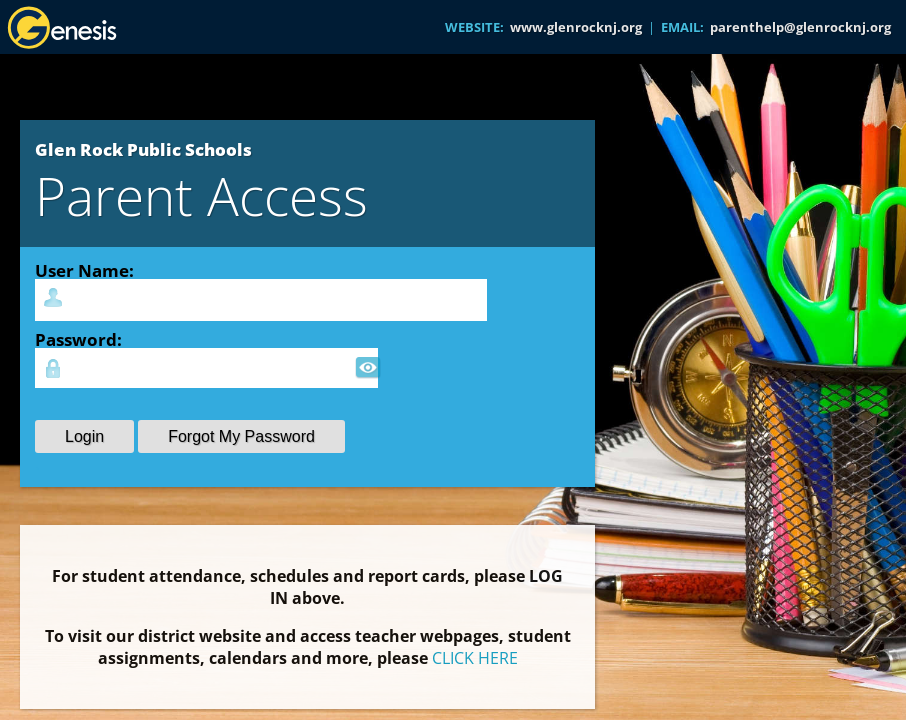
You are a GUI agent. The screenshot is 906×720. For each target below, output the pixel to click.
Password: (78, 339)
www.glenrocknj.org (576, 27)
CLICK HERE (475, 658)
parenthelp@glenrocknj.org (800, 27)
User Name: (84, 270)
